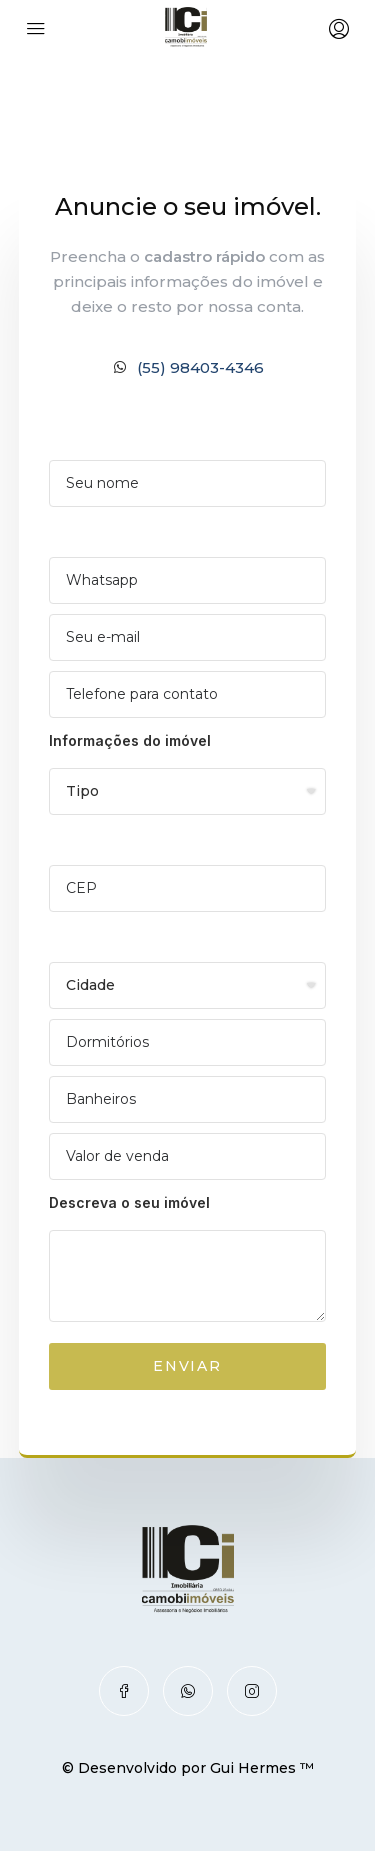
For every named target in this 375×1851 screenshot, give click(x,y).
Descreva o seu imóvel (129, 1202)
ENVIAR (187, 1366)
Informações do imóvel (130, 740)
